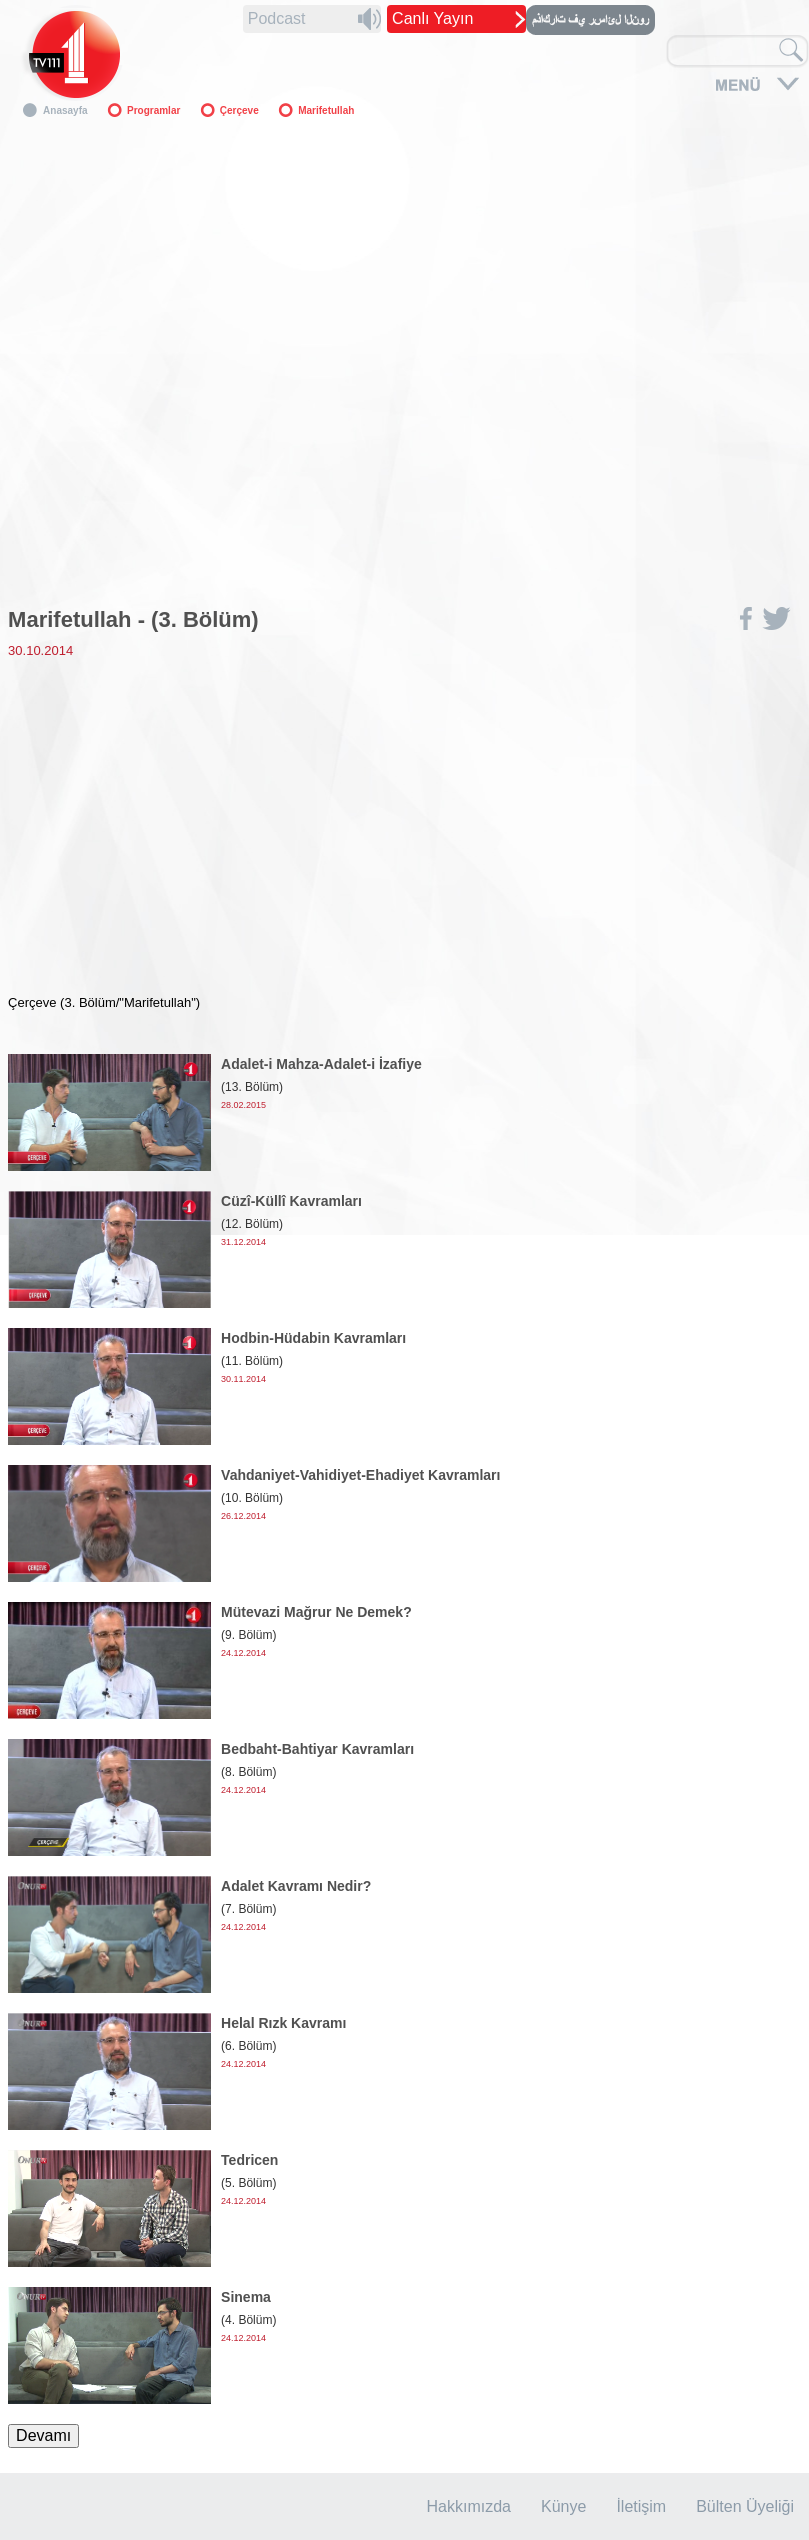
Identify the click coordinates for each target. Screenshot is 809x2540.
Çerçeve (239, 110)
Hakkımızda (469, 2506)
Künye (563, 2506)
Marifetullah (326, 110)
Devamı (43, 2435)
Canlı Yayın (432, 18)
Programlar (153, 110)
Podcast (277, 18)
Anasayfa (65, 110)
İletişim (641, 2506)
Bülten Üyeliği (745, 2506)
